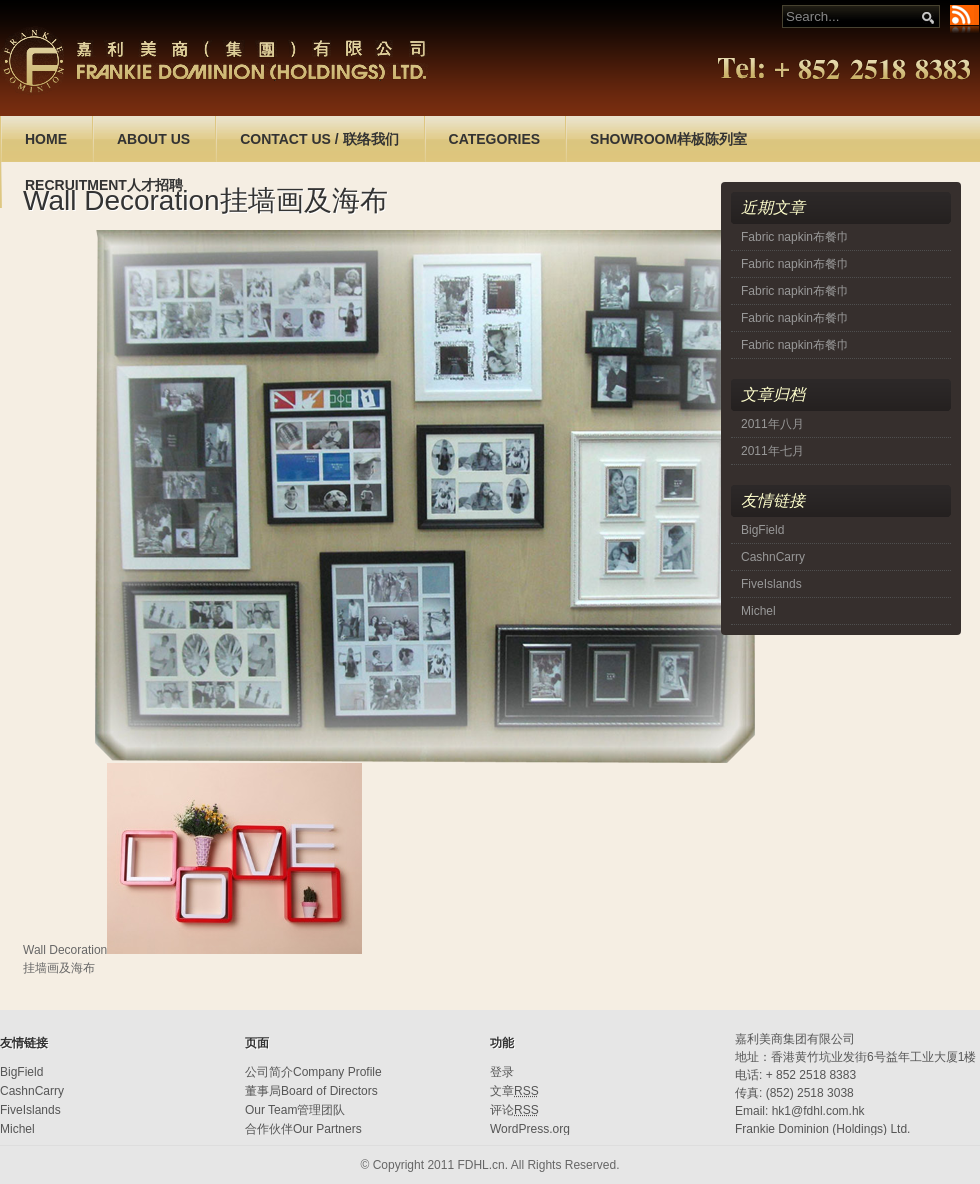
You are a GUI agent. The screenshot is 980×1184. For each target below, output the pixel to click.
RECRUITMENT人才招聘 (104, 185)
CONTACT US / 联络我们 (319, 139)
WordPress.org (530, 1129)
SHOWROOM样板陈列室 (668, 139)
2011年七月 (772, 451)
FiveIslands (771, 584)
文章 (514, 1091)
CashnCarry (773, 557)
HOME (46, 139)
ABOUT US (153, 139)
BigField (762, 530)
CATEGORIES (495, 139)
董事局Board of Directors (311, 1091)
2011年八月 (772, 424)
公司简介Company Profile (313, 1072)
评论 (514, 1110)
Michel (758, 611)
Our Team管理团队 (295, 1110)
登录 (502, 1072)
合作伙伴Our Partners (303, 1129)
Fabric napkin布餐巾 (795, 237)
